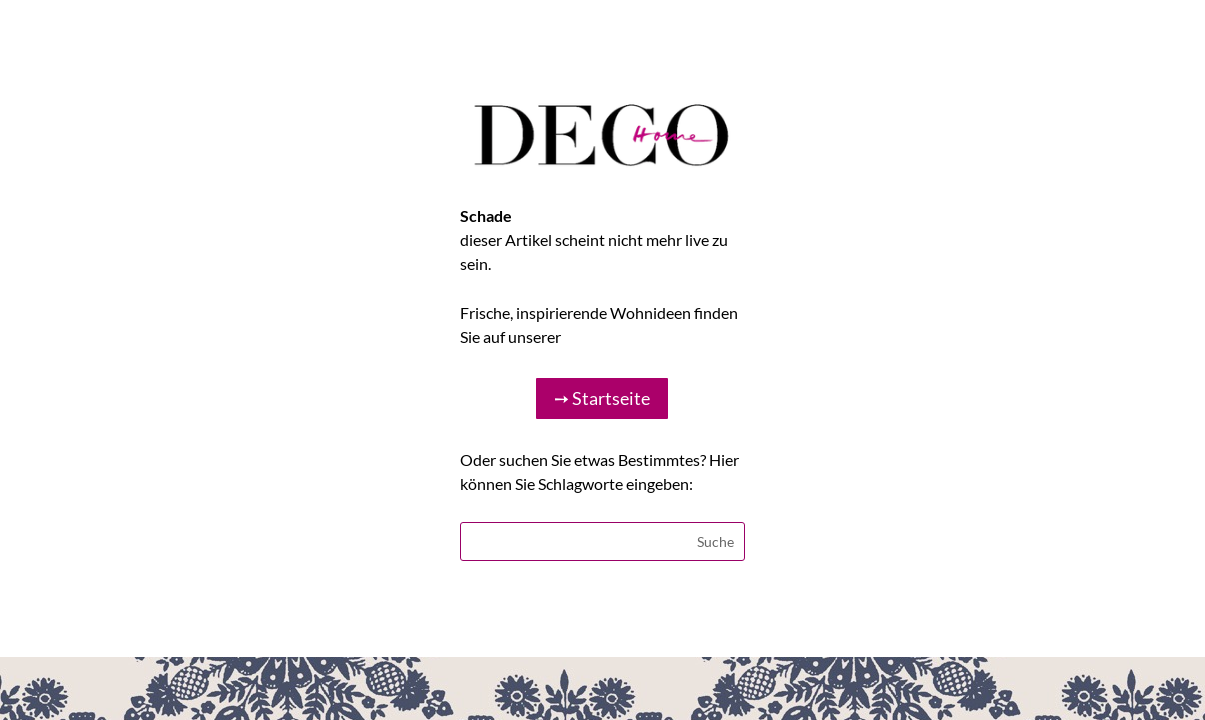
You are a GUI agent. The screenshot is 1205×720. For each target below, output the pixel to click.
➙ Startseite (602, 398)
